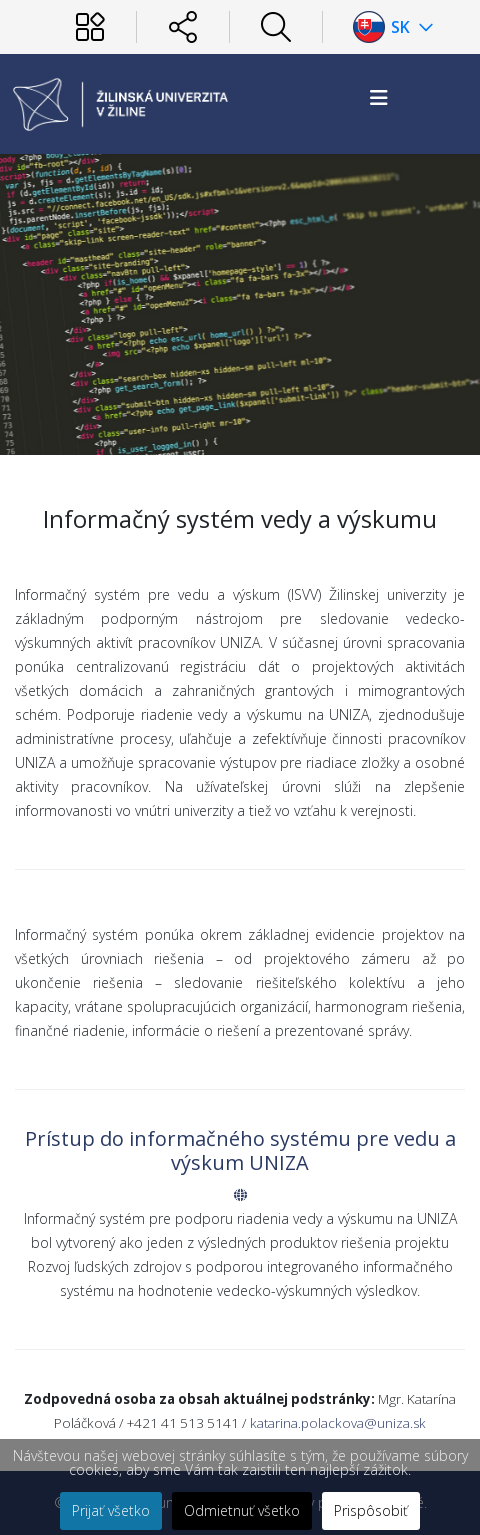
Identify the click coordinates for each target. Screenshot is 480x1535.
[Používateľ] (90, 27)
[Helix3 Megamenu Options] (379, 97)
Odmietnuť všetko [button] (242, 1510)
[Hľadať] (276, 27)
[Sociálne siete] (183, 27)
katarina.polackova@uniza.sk (338, 1423)
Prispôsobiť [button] (371, 1510)
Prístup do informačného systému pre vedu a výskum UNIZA (240, 1150)
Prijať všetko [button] (111, 1510)
